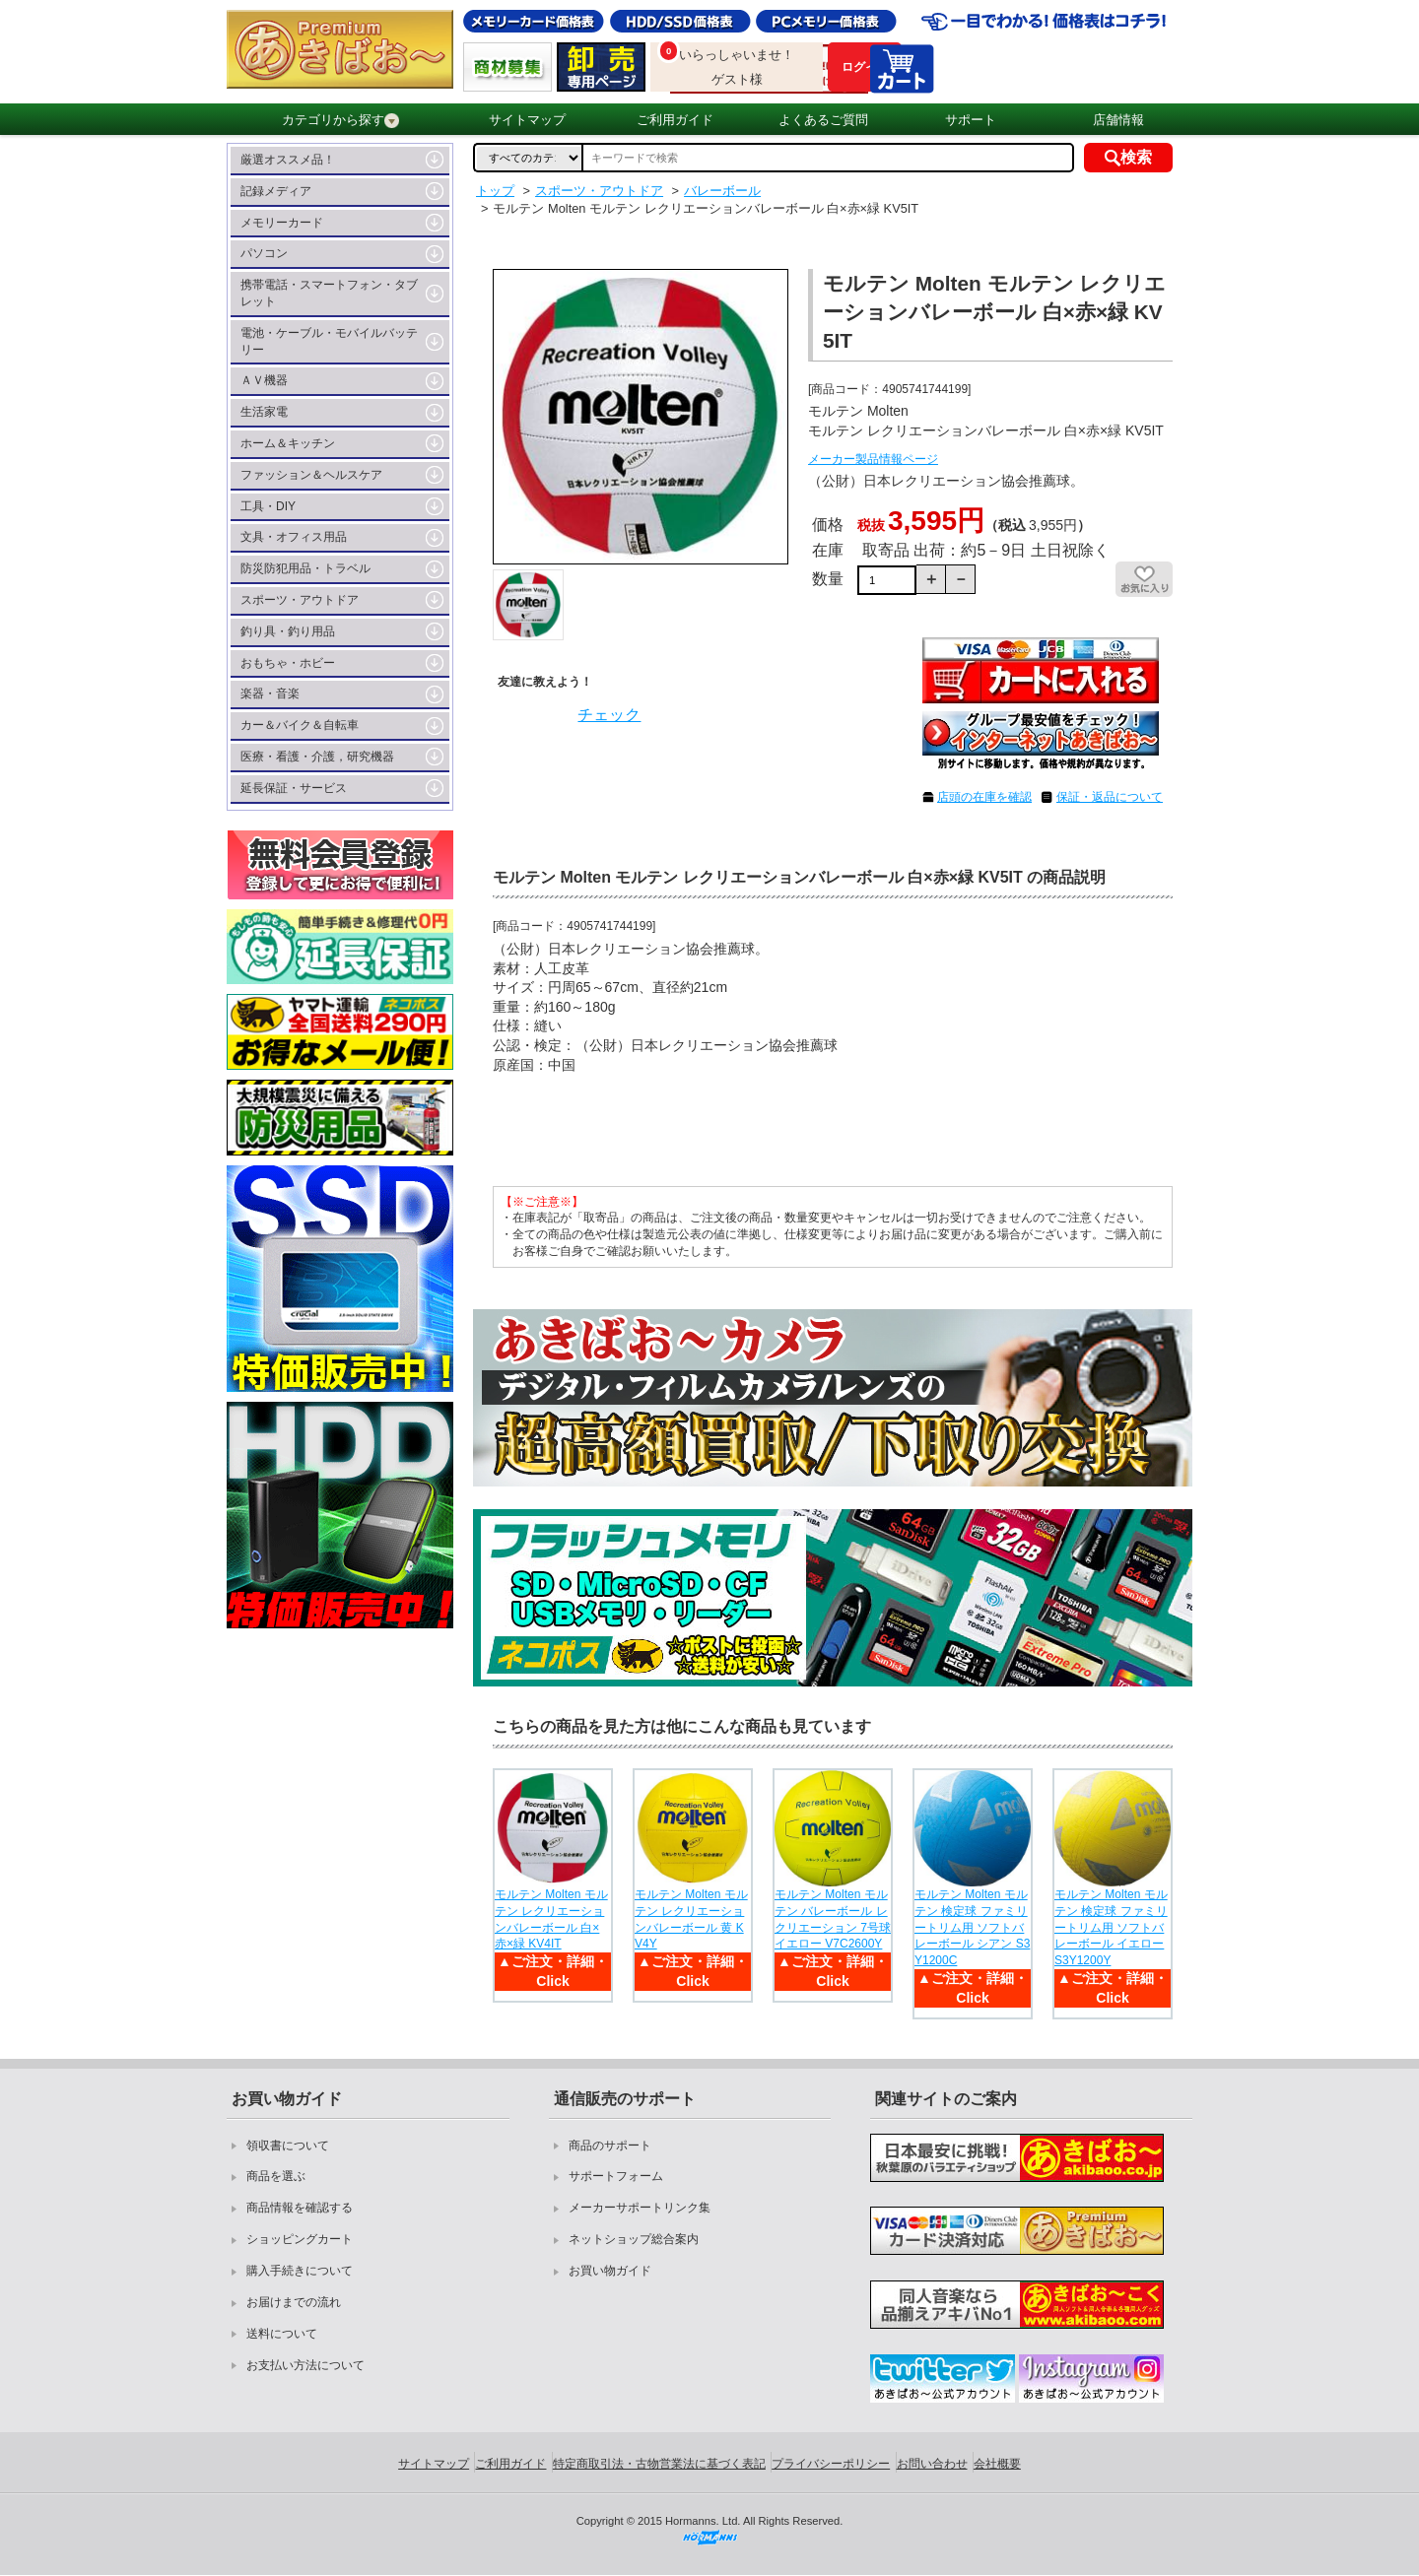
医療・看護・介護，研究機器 (317, 756)
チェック (609, 714)
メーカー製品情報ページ (873, 459)
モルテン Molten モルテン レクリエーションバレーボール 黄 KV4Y (691, 1918)
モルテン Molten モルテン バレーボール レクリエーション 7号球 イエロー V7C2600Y (833, 1918)
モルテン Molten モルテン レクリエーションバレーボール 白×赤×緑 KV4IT (551, 1918)
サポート (970, 119)
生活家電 (264, 412)
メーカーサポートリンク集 (639, 2207)
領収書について (287, 2145)
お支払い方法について (305, 2365)
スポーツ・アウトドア (299, 600)
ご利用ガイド (675, 119)
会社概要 (997, 2464)
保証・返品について (1109, 797)
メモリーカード (281, 223)
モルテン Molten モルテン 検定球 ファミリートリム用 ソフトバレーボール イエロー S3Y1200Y (1111, 1927)
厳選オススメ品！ (287, 159)
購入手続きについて (299, 2271)
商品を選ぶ (275, 2176)
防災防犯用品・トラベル (305, 568)
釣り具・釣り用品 (287, 631)
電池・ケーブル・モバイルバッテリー (329, 341)
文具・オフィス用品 (293, 537)
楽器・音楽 (270, 693)
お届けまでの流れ (293, 2302)
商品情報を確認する (299, 2207)
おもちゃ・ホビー (287, 663)
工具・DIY (268, 506)
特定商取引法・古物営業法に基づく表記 (659, 2464)
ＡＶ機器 (264, 380)
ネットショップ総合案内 (634, 2239)
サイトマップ (527, 119)
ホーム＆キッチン (287, 443)
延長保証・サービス (293, 788)
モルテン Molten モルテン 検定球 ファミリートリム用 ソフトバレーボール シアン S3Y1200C (972, 1927)
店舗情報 (1118, 119)
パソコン (264, 253)
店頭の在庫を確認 (984, 797)
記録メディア (275, 191)
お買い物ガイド (610, 2271)
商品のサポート (610, 2145)
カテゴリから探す (340, 120)
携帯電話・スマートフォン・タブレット (329, 293)
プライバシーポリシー (831, 2464)
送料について (281, 2334)
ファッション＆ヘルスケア (311, 475)
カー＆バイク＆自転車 (299, 725)
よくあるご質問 (823, 119)
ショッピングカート (299, 2239)
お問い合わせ (932, 2464)
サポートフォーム (616, 2176)
